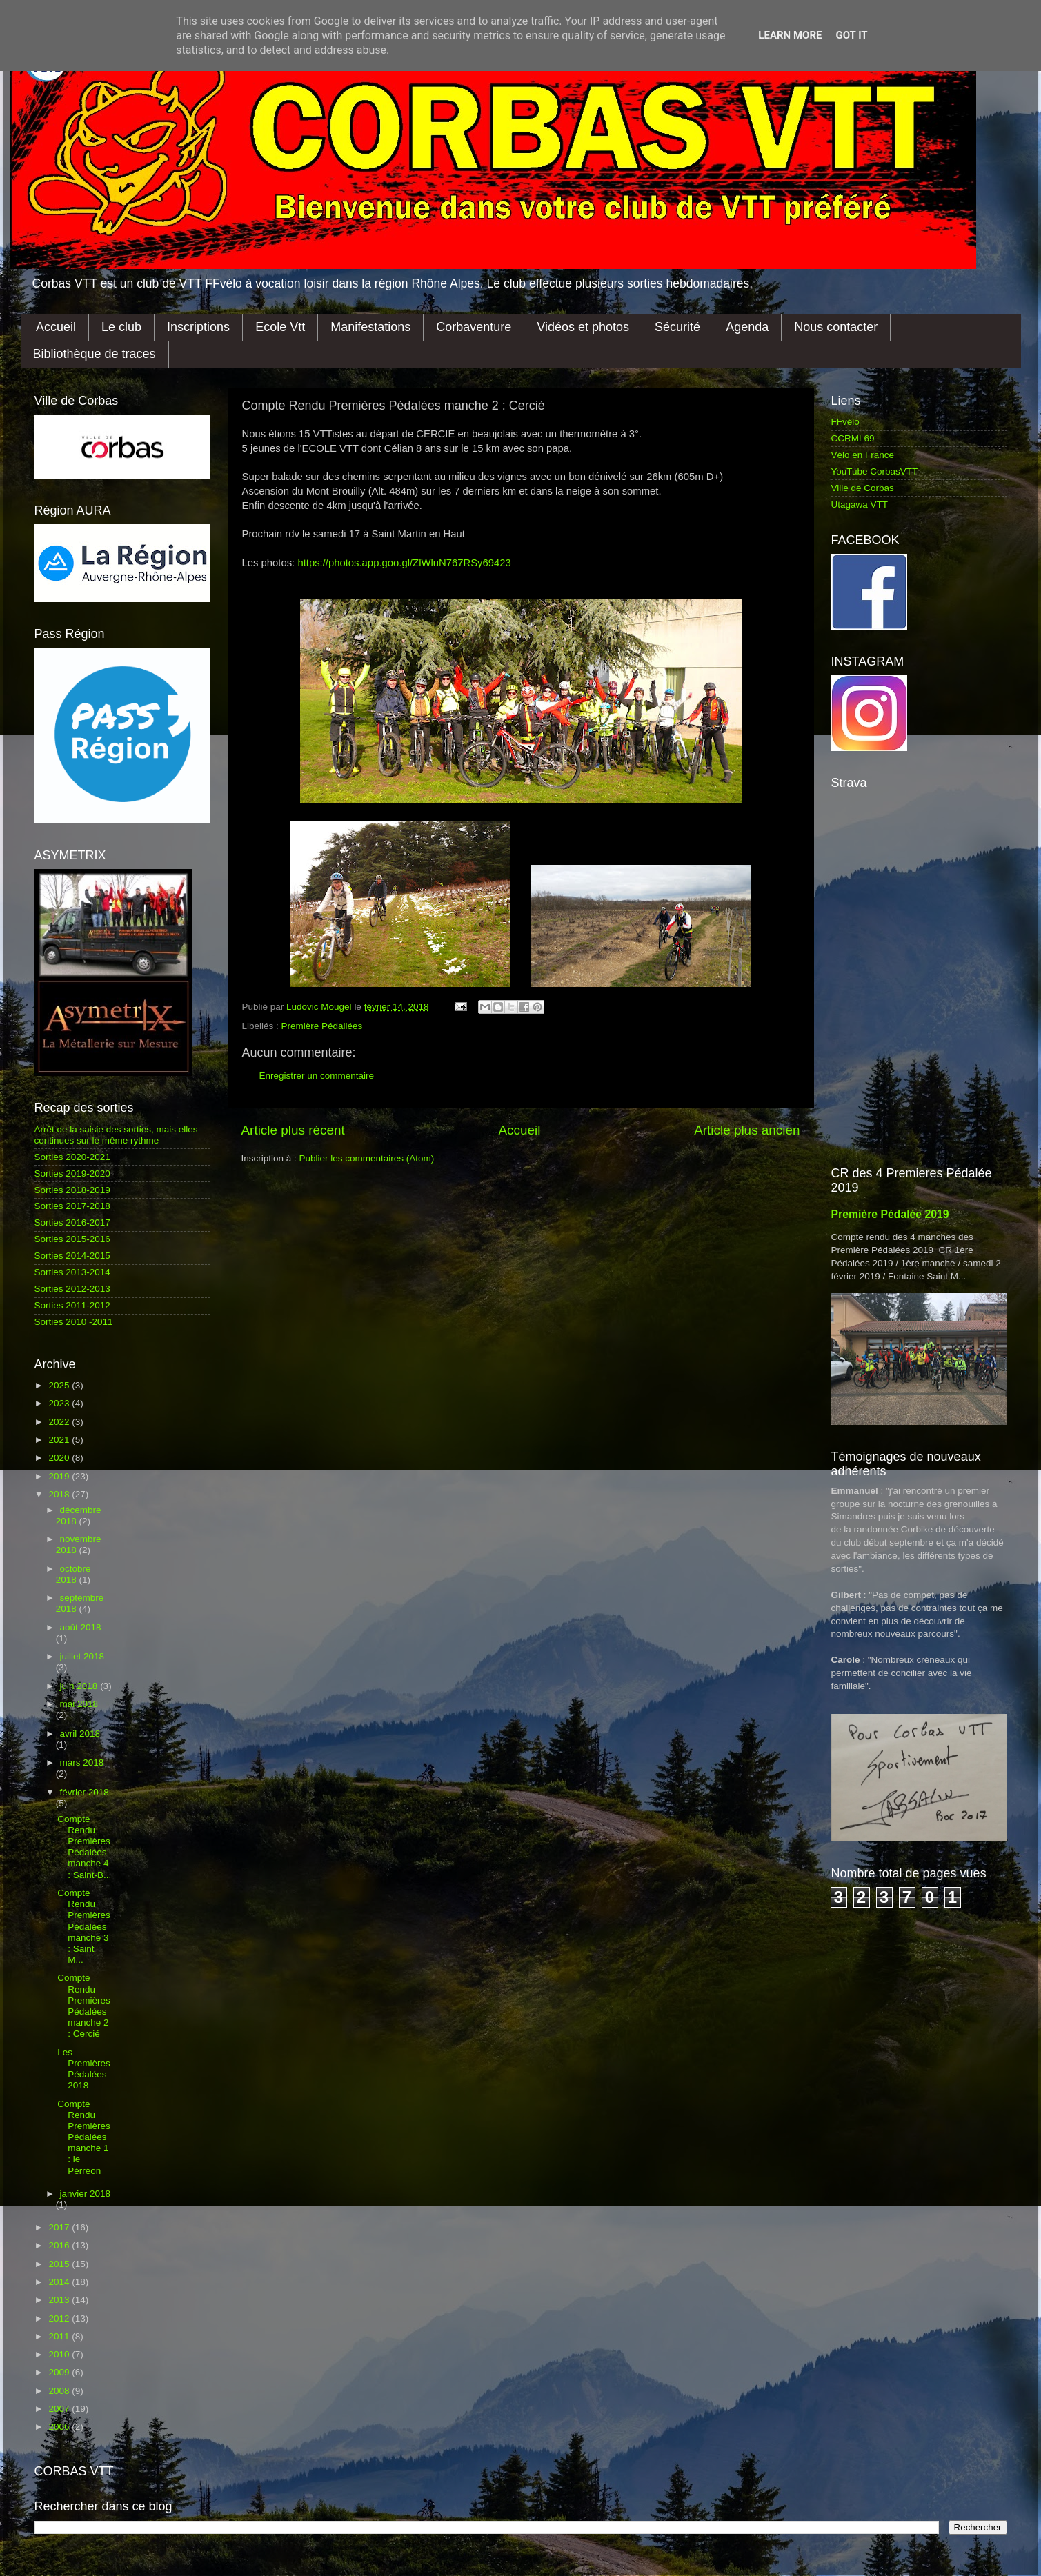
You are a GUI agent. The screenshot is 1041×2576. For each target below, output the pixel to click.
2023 (60, 1403)
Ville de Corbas (862, 488)
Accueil (56, 327)
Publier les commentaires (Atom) (367, 1158)
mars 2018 (82, 1762)
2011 (60, 2336)
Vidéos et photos (583, 327)
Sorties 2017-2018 (72, 1206)
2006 (60, 2427)
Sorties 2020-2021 (72, 1157)
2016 (60, 2245)
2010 (60, 2354)
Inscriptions (198, 327)
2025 (60, 1385)
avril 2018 (80, 1733)
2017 (60, 2227)
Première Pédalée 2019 (890, 1214)
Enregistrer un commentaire (317, 1075)
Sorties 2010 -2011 (73, 1322)
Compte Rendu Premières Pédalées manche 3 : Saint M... (83, 1926)
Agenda (747, 327)
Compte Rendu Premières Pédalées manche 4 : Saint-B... (84, 1847)
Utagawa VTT (860, 504)
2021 (60, 1440)
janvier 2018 (85, 2193)
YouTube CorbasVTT (874, 471)
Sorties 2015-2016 (72, 1239)
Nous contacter (836, 327)
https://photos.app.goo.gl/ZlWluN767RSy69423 (403, 562)
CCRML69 (853, 438)
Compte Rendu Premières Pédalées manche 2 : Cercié (83, 2006)
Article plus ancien (747, 1130)
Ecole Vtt (280, 327)
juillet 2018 (82, 1656)
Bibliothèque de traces (94, 354)
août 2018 (80, 1627)
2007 (60, 2409)
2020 (60, 1457)
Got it (851, 35)
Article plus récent (293, 1130)
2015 (60, 2264)
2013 (60, 2300)
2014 (60, 2282)
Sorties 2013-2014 (72, 1272)
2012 (60, 2318)
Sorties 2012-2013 (72, 1289)
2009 (60, 2372)
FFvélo (845, 422)
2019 (60, 1476)
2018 (60, 1494)
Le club (121, 327)
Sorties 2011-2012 (72, 1305)
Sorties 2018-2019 (72, 1190)
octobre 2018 (73, 1574)
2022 (60, 1422)
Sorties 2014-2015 (72, 1255)
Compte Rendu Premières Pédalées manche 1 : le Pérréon (83, 2137)
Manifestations (370, 327)
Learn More (790, 35)
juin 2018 (80, 1686)
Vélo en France (863, 455)
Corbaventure (473, 327)
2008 (60, 2391)
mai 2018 (79, 1704)
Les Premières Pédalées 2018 (83, 2069)
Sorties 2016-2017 (72, 1222)
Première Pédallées (322, 1026)
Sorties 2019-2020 (72, 1173)
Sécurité (677, 327)
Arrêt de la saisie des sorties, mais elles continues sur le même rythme (116, 1135)
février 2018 (84, 1792)
